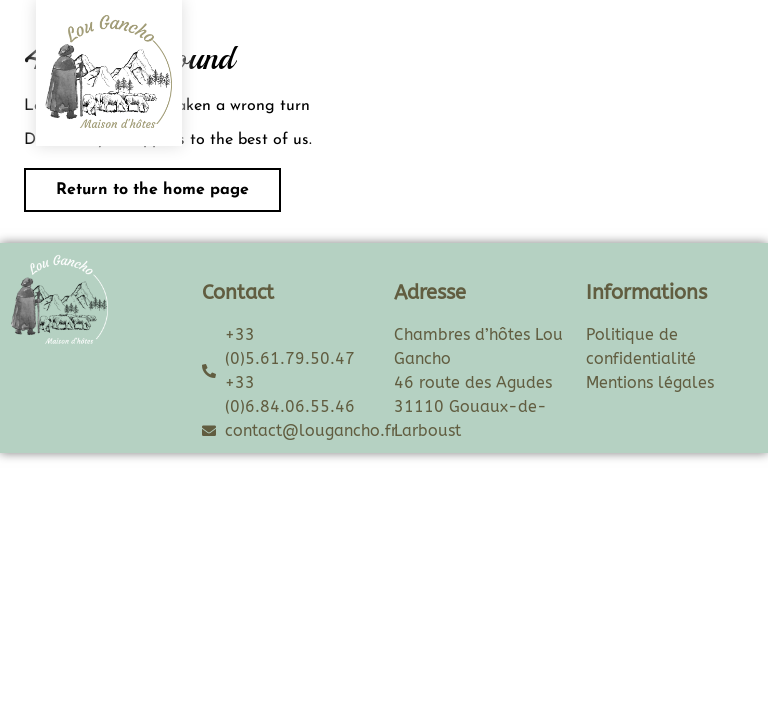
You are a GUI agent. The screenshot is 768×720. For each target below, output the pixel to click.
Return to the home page (136, 183)
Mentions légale (646, 382)
